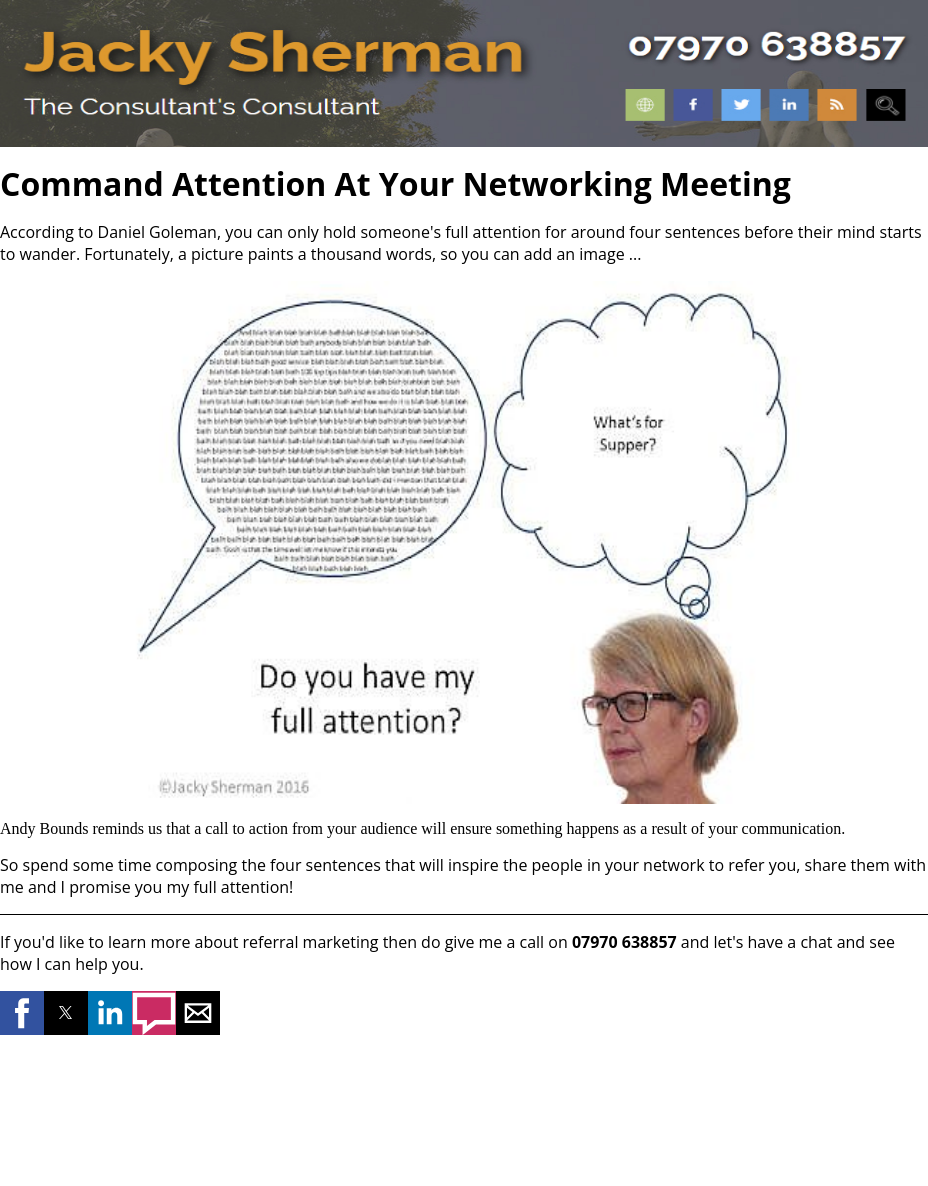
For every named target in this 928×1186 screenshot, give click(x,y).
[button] (22, 1013)
